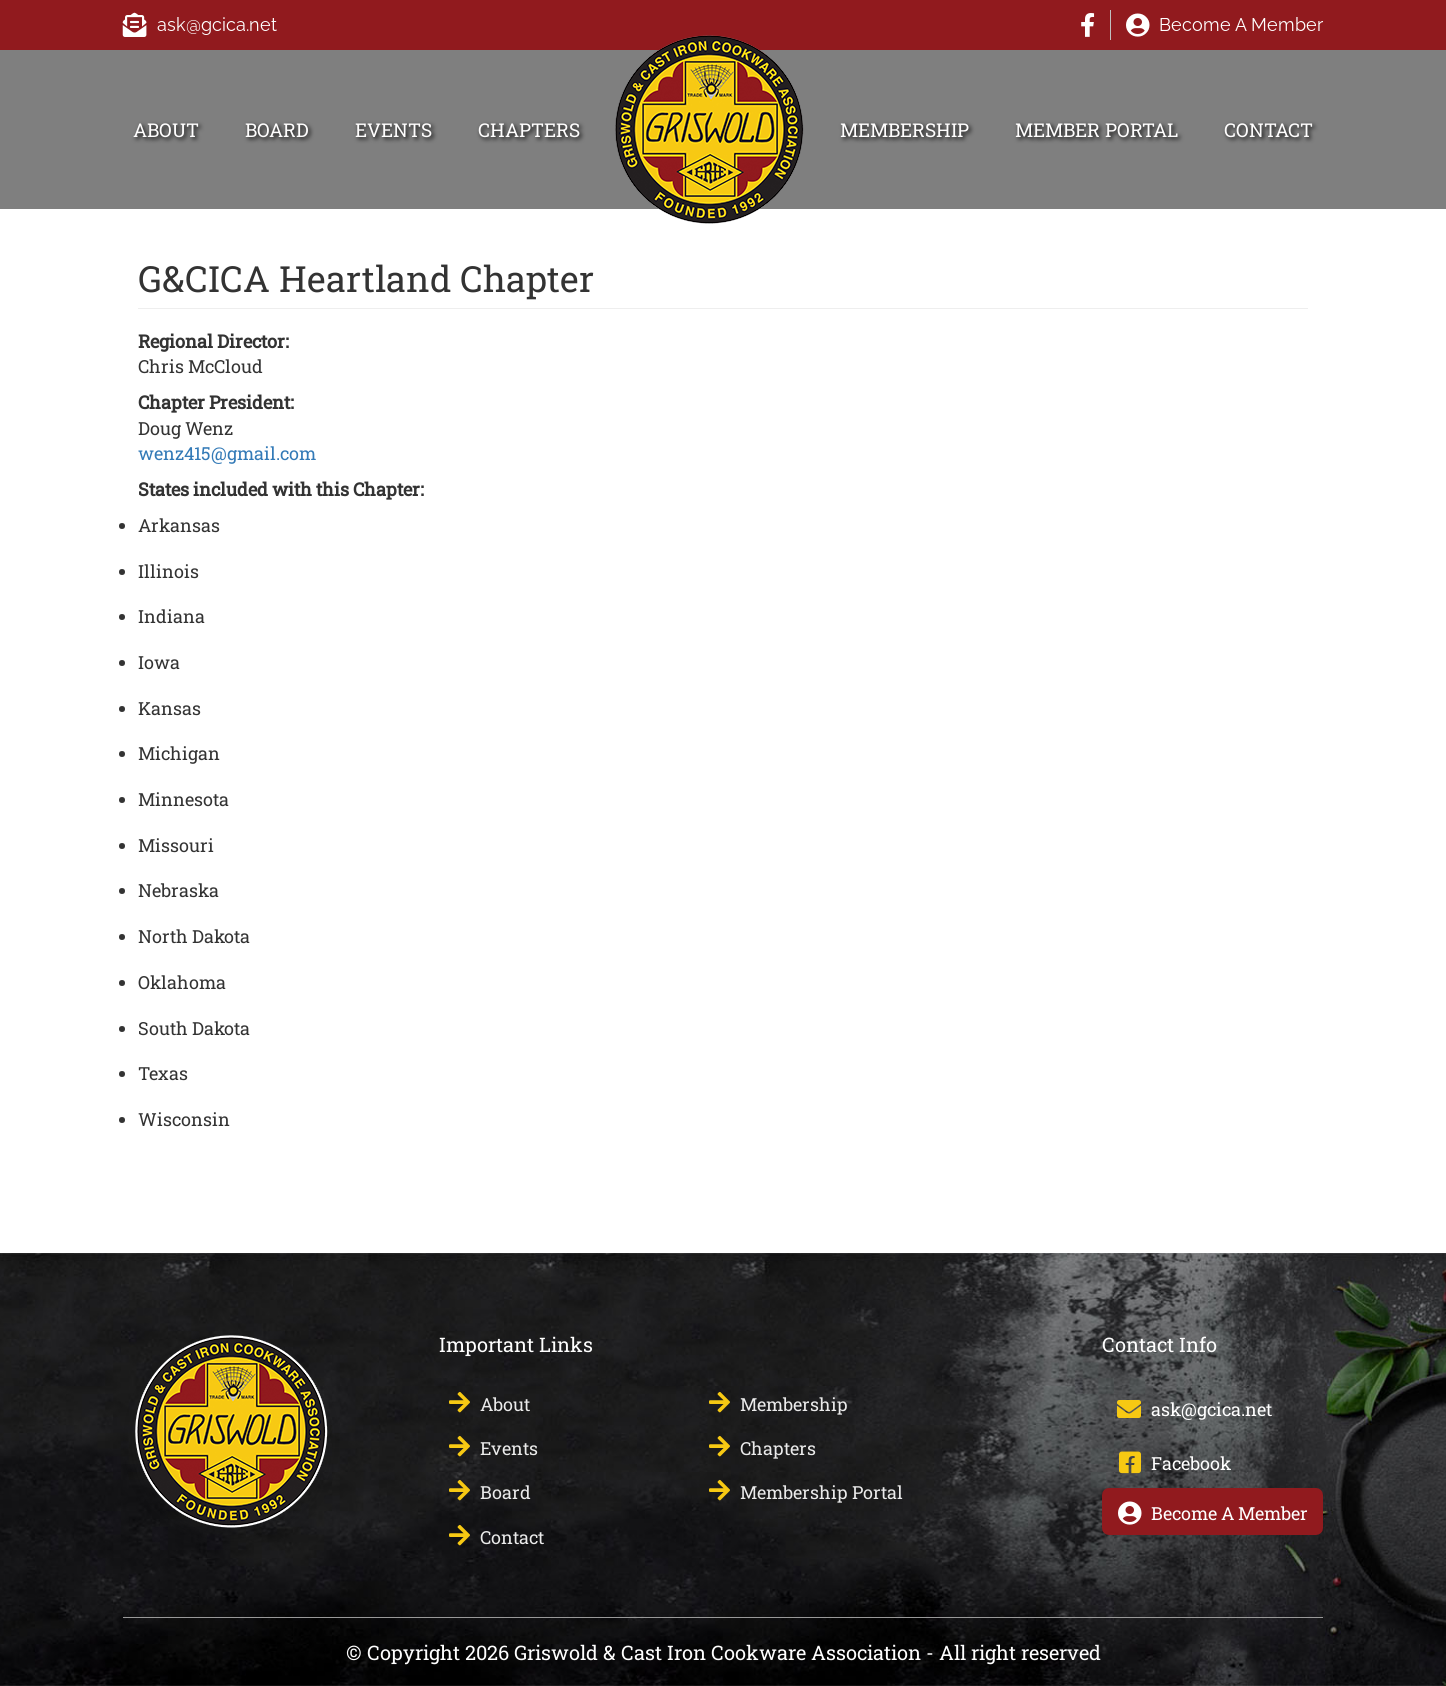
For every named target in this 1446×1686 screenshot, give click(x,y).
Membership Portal (821, 1492)
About (166, 129)
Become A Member (1241, 24)
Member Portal (1096, 129)
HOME (644, 46)
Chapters (529, 129)
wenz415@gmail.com (227, 453)
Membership (904, 129)
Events (393, 129)
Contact (1268, 129)
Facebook (1087, 25)
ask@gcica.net (217, 24)
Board (277, 129)
